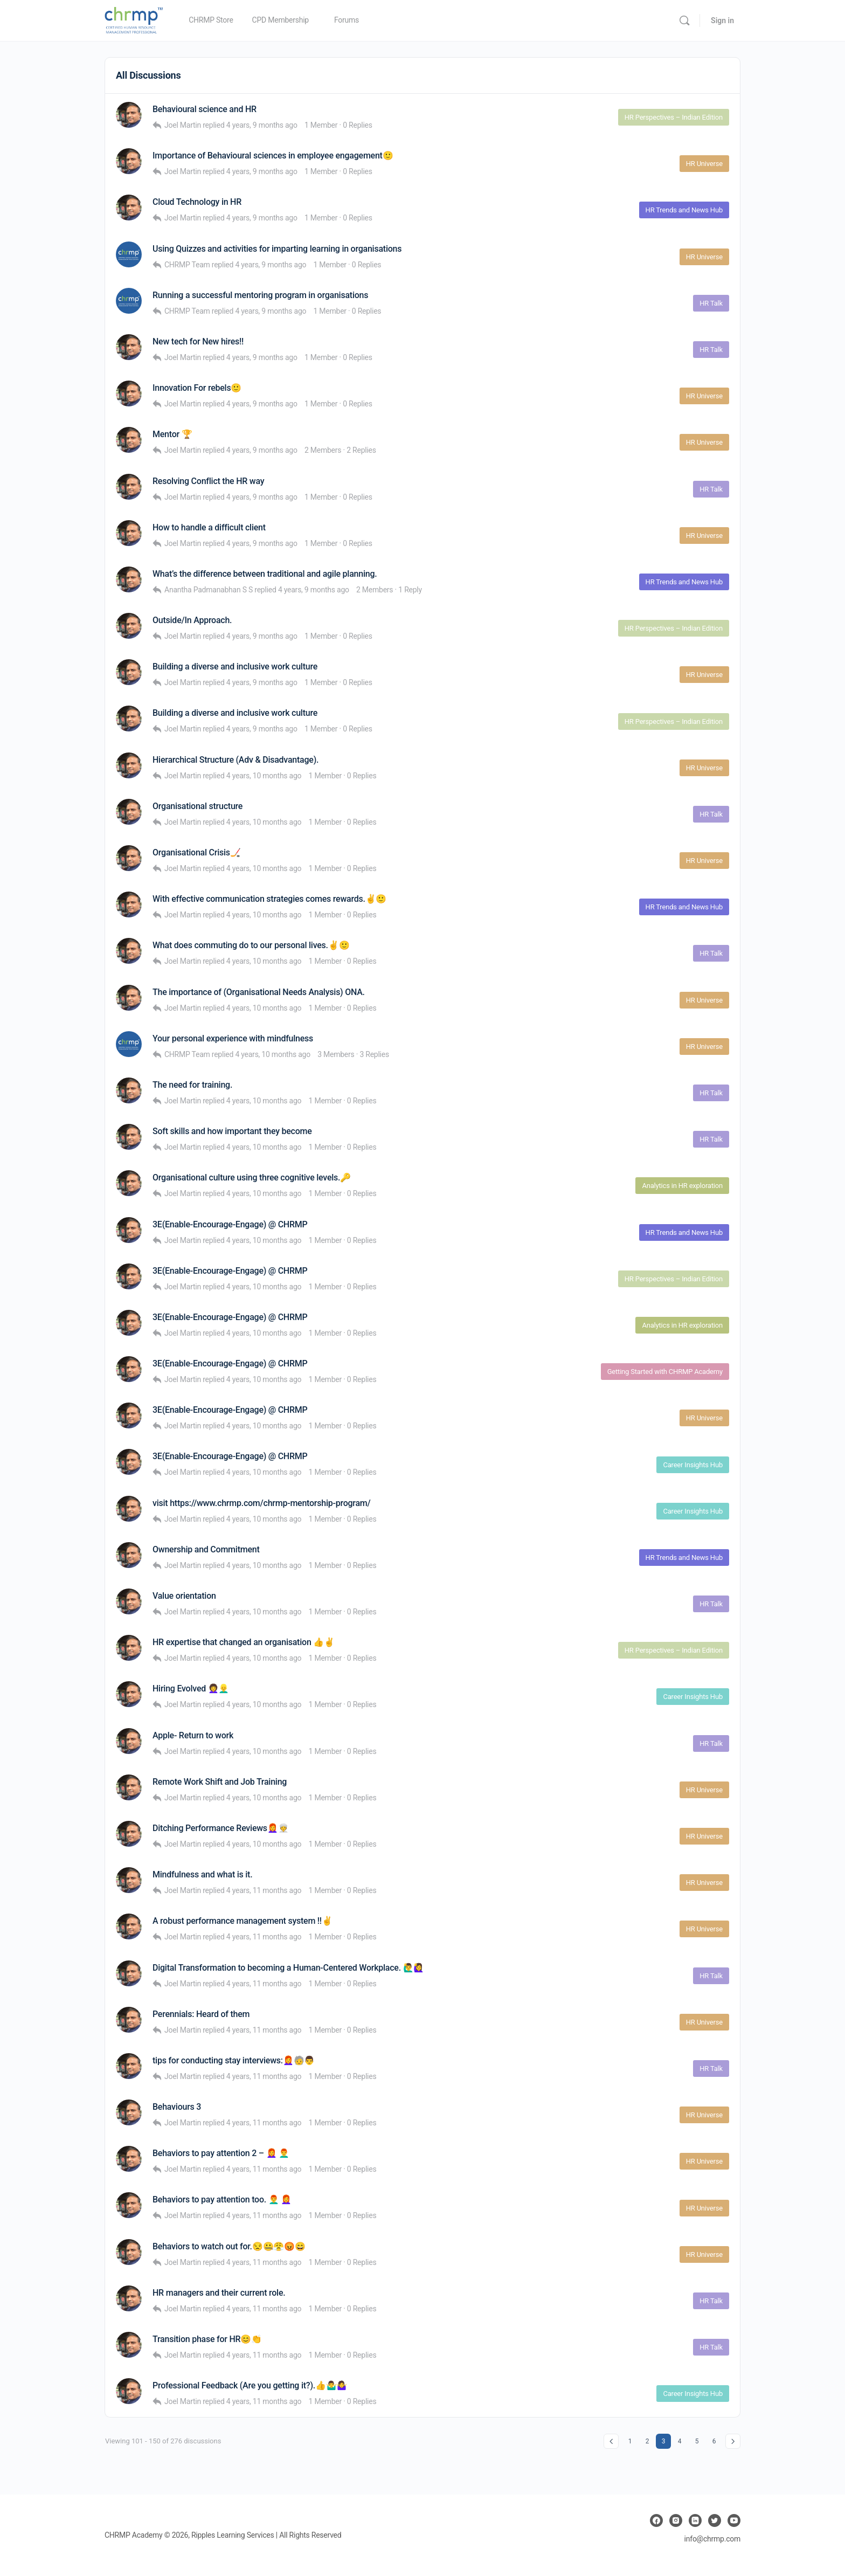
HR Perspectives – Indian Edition (674, 117)
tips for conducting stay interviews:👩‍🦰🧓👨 (234, 2060)
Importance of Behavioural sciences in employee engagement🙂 (273, 155)
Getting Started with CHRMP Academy (665, 1372)
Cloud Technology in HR (197, 202)
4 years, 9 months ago (261, 125)
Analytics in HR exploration (682, 1186)
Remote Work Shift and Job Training (220, 1782)
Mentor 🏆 (172, 434)
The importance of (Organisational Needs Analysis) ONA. (259, 992)
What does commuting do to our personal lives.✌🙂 (251, 945)
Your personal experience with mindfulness (233, 1038)
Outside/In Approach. (192, 620)
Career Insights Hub (693, 1465)
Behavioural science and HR (205, 109)
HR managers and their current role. (219, 2293)
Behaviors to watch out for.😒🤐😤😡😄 (229, 2246)
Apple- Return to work (193, 1735)
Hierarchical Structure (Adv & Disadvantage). (235, 760)
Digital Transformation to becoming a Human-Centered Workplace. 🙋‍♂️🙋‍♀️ (288, 1968)
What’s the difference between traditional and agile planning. (265, 574)
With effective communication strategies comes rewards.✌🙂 (269, 899)
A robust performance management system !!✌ (243, 1921)
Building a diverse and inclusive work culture (235, 666)
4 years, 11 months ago (264, 1890)
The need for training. (192, 1085)
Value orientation (184, 1596)
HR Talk (711, 303)
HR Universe (704, 164)
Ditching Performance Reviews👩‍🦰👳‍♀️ (220, 1828)
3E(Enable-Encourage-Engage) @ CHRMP (230, 1224)
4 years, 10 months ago (264, 775)
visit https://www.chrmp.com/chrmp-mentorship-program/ (262, 1503)
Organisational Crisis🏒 (197, 852)
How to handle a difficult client (209, 527)
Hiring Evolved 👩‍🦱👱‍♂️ (191, 1688)
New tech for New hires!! (198, 341)
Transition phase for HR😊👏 (207, 2339)
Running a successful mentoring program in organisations (260, 295)
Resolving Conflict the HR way (208, 481)
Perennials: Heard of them (201, 2014)
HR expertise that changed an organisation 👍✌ (244, 1642)
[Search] (684, 20)
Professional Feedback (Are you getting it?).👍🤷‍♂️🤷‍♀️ (250, 2385)
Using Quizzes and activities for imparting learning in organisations (277, 249)
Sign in (722, 20)
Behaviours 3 (177, 2107)
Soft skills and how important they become (232, 1131)
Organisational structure (198, 806)
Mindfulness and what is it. (202, 1874)
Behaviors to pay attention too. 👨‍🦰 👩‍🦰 (222, 2199)
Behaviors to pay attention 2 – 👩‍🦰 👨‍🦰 (221, 2153)
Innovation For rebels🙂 (197, 388)
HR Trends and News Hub (684, 210)
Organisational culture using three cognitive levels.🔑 (252, 1177)
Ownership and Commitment (206, 1549)
